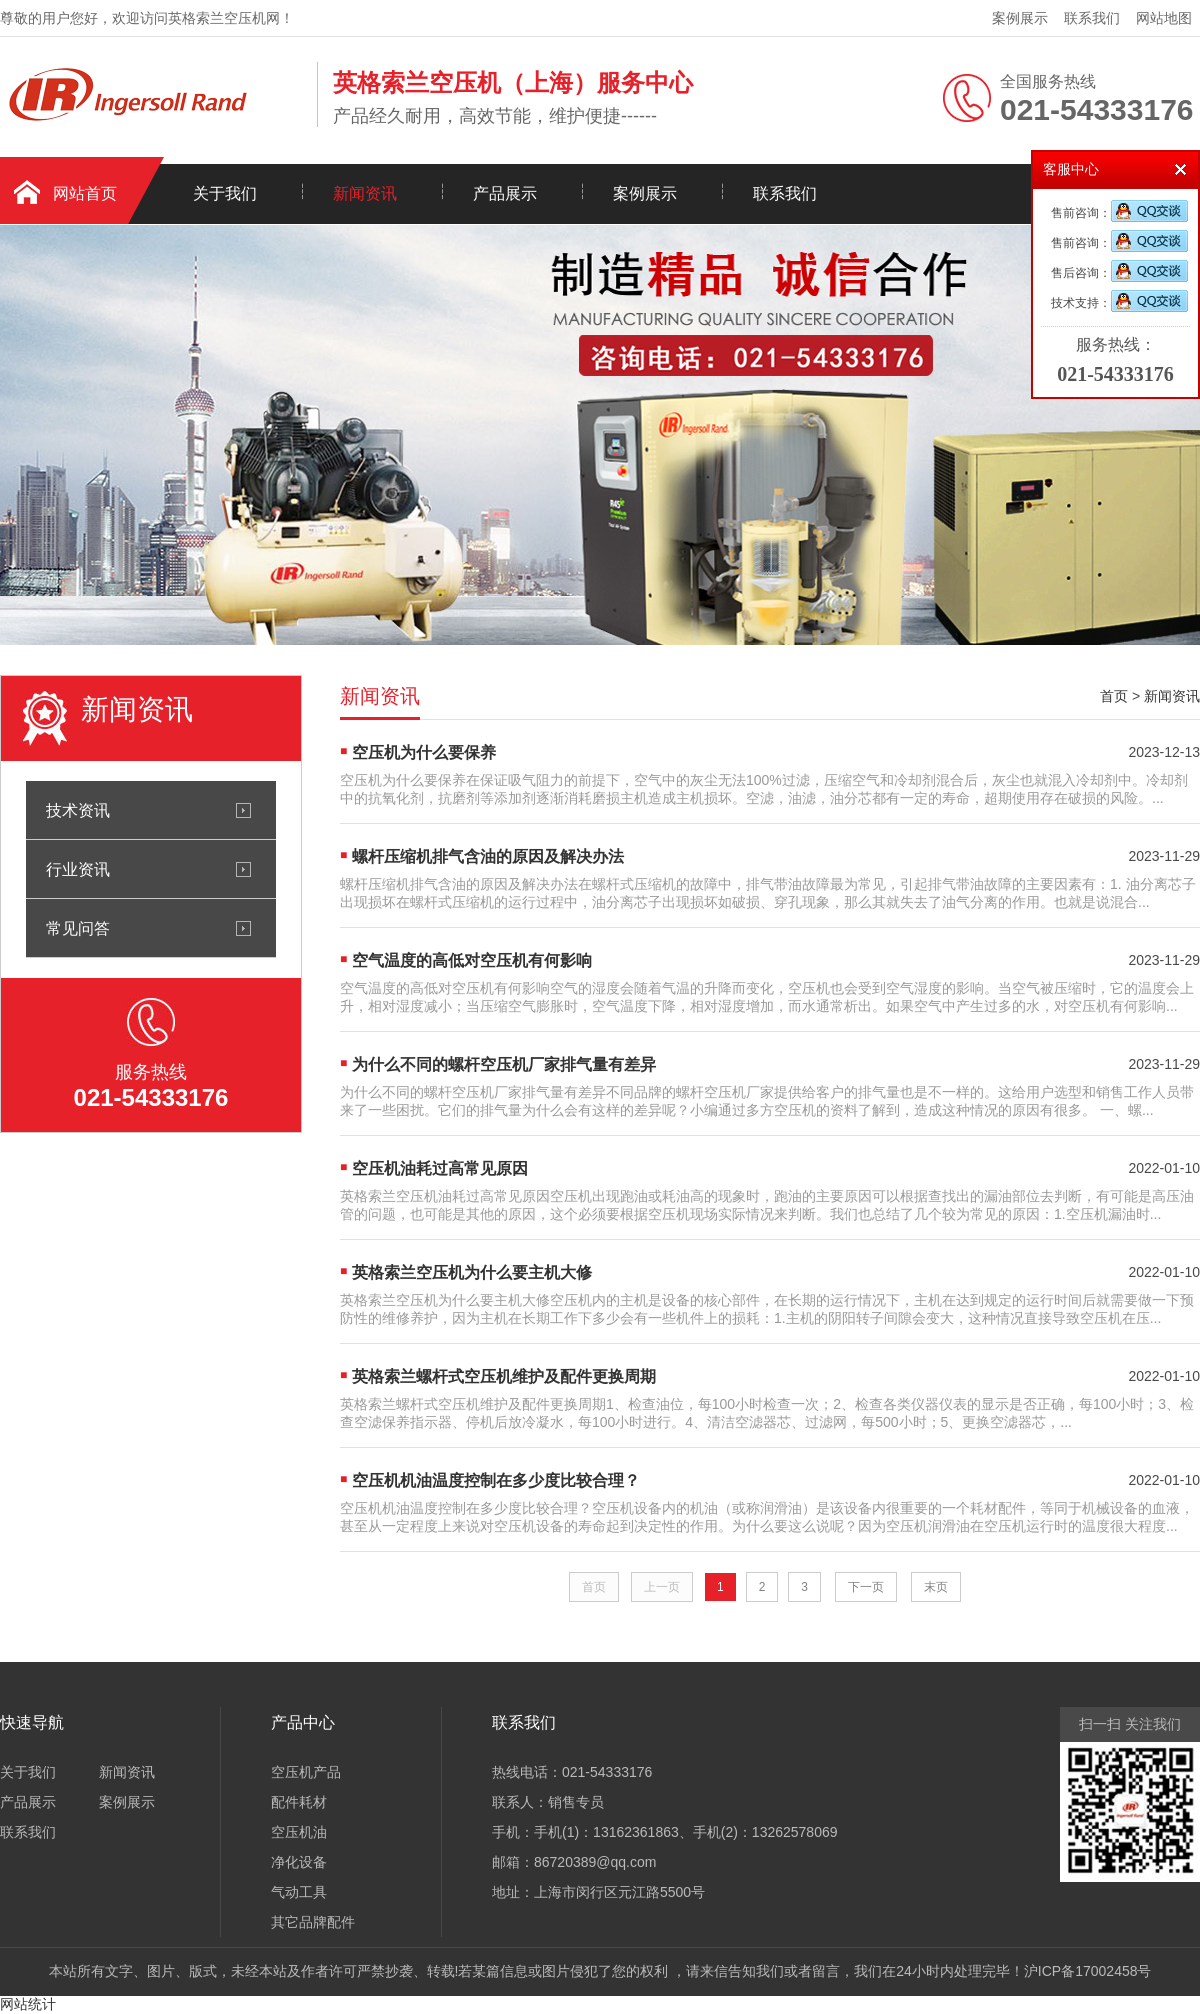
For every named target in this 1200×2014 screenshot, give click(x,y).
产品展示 (505, 193)
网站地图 (1164, 18)
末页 (936, 1587)
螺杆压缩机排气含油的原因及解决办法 (488, 856)
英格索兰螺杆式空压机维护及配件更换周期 (504, 1376)
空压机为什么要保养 (424, 752)
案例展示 (1020, 18)
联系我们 (1092, 18)
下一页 (866, 1587)
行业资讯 (78, 869)
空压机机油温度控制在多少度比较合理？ (496, 1480)
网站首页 (85, 193)
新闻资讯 (365, 193)
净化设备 (299, 1862)
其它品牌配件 (313, 1922)
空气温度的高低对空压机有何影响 (472, 960)
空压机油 (299, 1832)
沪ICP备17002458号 (1088, 1971)
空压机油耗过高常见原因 (440, 1168)
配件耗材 (299, 1802)
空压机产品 (306, 1772)
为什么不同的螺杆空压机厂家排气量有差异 (504, 1064)
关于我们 (225, 193)
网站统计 (28, 2004)
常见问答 (78, 928)
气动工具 (299, 1892)
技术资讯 (78, 810)
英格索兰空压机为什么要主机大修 (472, 1272)
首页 (1114, 696)
